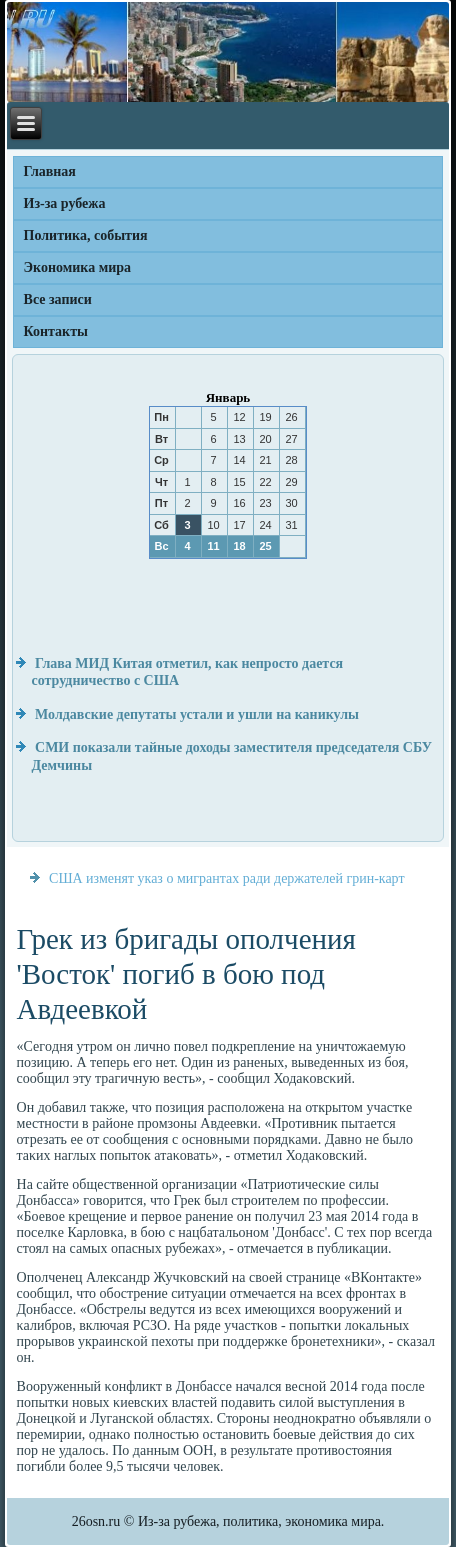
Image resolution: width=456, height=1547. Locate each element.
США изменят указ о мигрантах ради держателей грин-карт (227, 878)
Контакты (56, 331)
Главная (50, 171)
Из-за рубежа (65, 203)
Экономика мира (78, 267)
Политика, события (86, 235)
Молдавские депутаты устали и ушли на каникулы (197, 714)
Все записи (58, 299)
